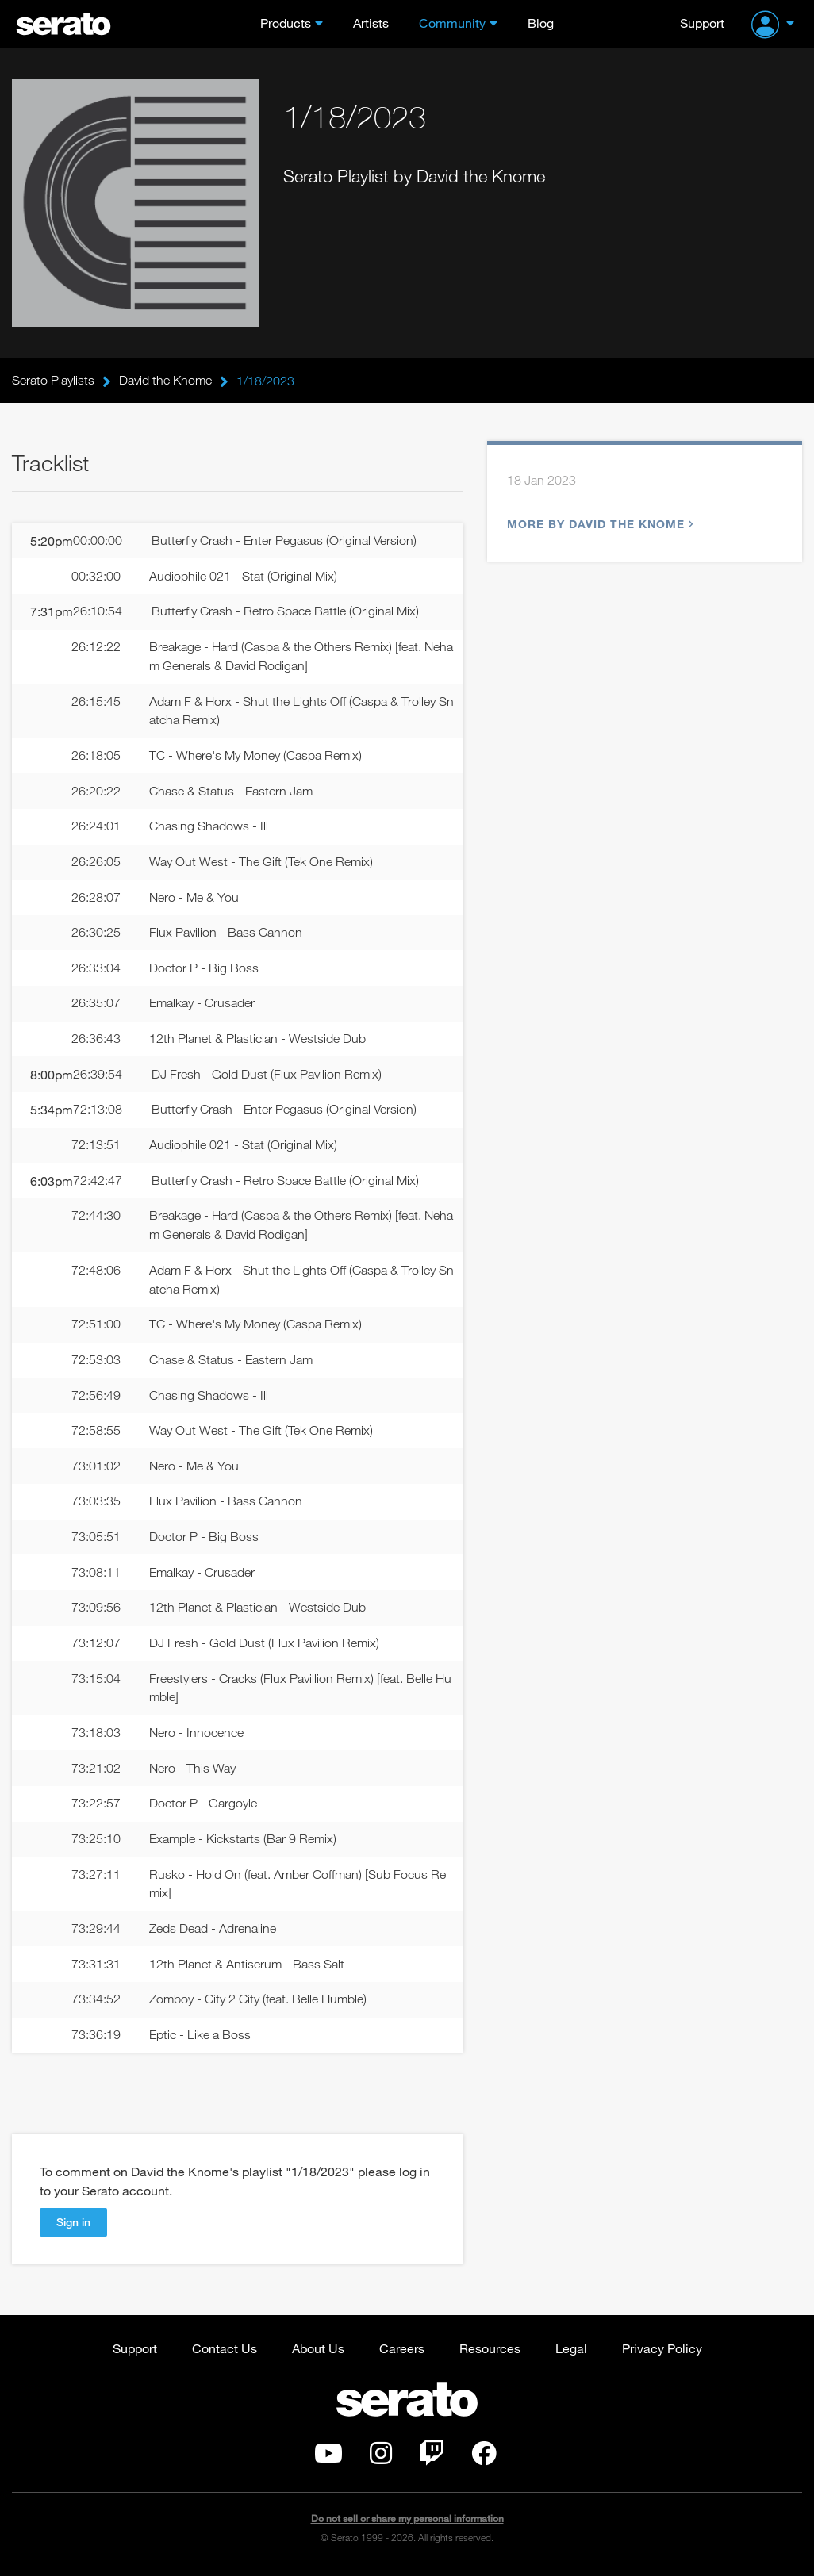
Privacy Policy (662, 2353)
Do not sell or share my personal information (407, 2524)
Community (452, 22)
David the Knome (165, 381)
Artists (371, 22)
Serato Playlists (53, 381)
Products (285, 22)
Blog (541, 22)
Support (702, 22)
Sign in (73, 2227)
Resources (489, 2353)
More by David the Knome (598, 524)
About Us (318, 2353)
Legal (571, 2353)
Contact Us (224, 2353)
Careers (401, 2353)
